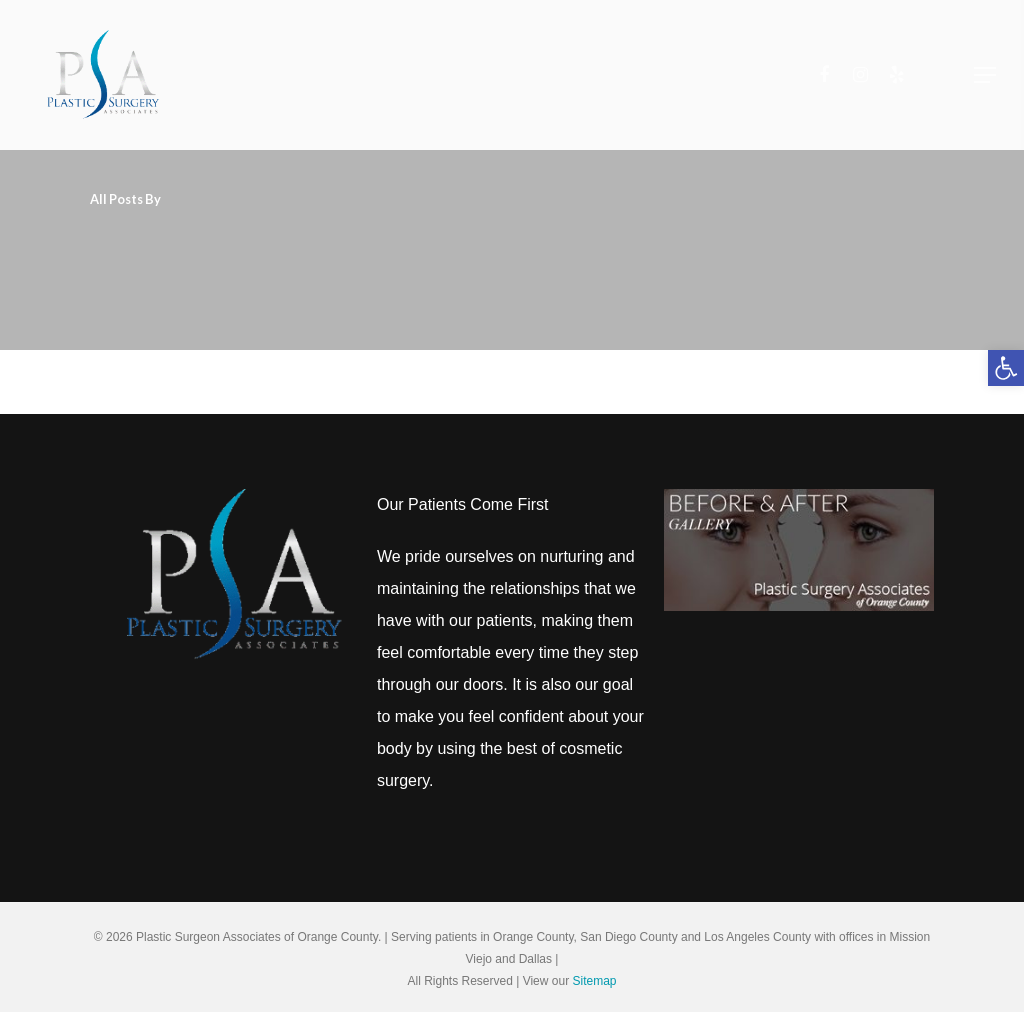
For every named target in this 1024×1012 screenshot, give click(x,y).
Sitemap (594, 981)
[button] (1006, 368)
